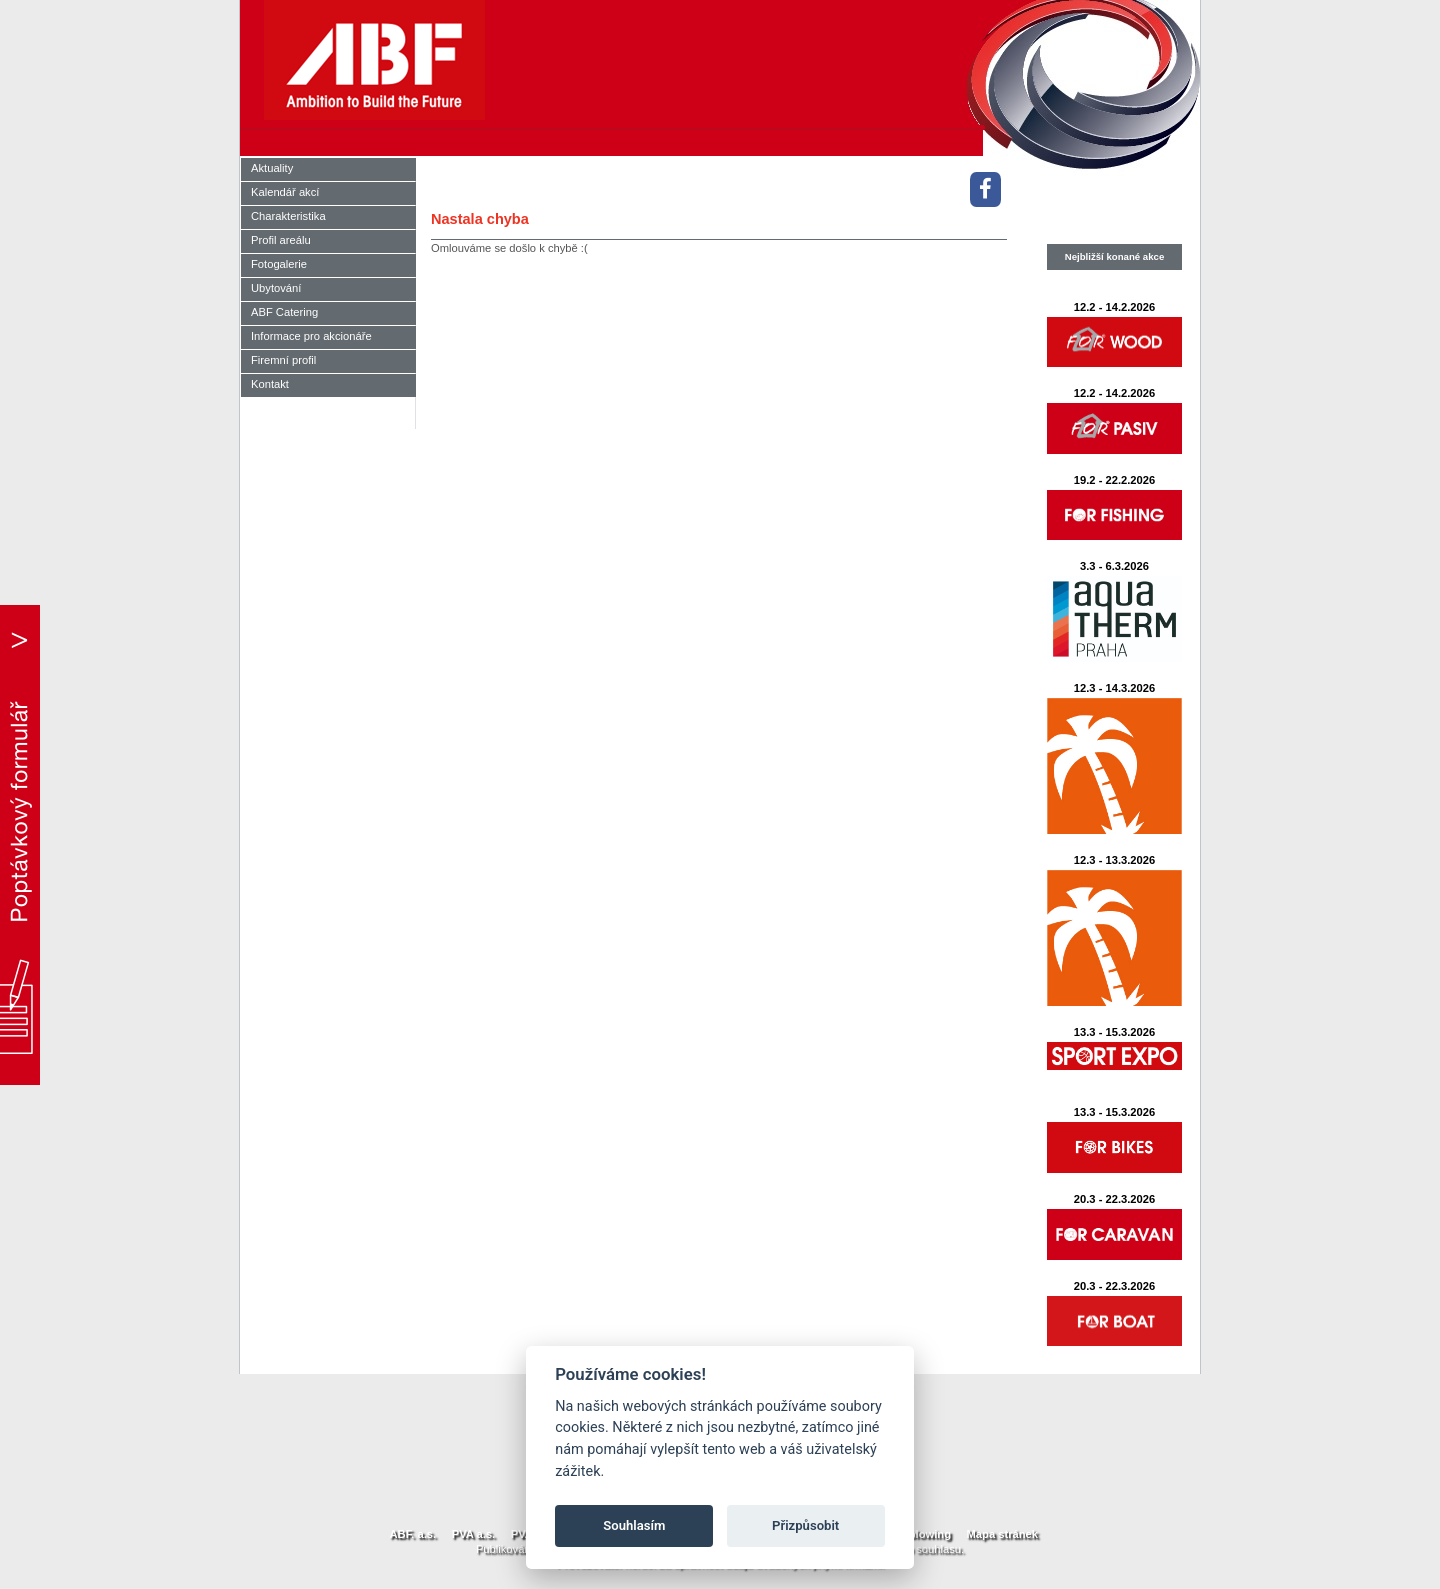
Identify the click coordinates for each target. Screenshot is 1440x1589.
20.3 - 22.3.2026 (1115, 1199)
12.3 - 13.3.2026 (1115, 860)
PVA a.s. (474, 1534)
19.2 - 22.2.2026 (1115, 480)
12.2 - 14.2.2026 (1115, 307)
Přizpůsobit (805, 1525)
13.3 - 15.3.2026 (1115, 1032)
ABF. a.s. (413, 1534)
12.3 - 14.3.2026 (1115, 688)
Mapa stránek (1003, 1534)
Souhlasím (634, 1525)
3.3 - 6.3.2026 (1114, 566)
